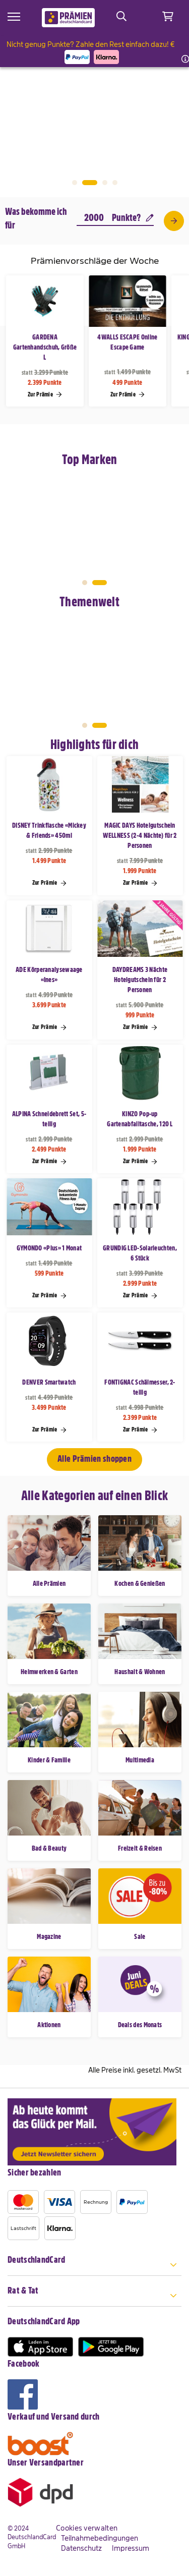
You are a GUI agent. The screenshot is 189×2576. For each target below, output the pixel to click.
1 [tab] (74, 182)
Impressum (130, 2548)
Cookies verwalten (86, 2528)
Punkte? (133, 217)
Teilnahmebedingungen (99, 2538)
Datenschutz (81, 2548)
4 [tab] (114, 182)
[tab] (94, 2265)
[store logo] (68, 17)
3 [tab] (104, 182)
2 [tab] (89, 182)
